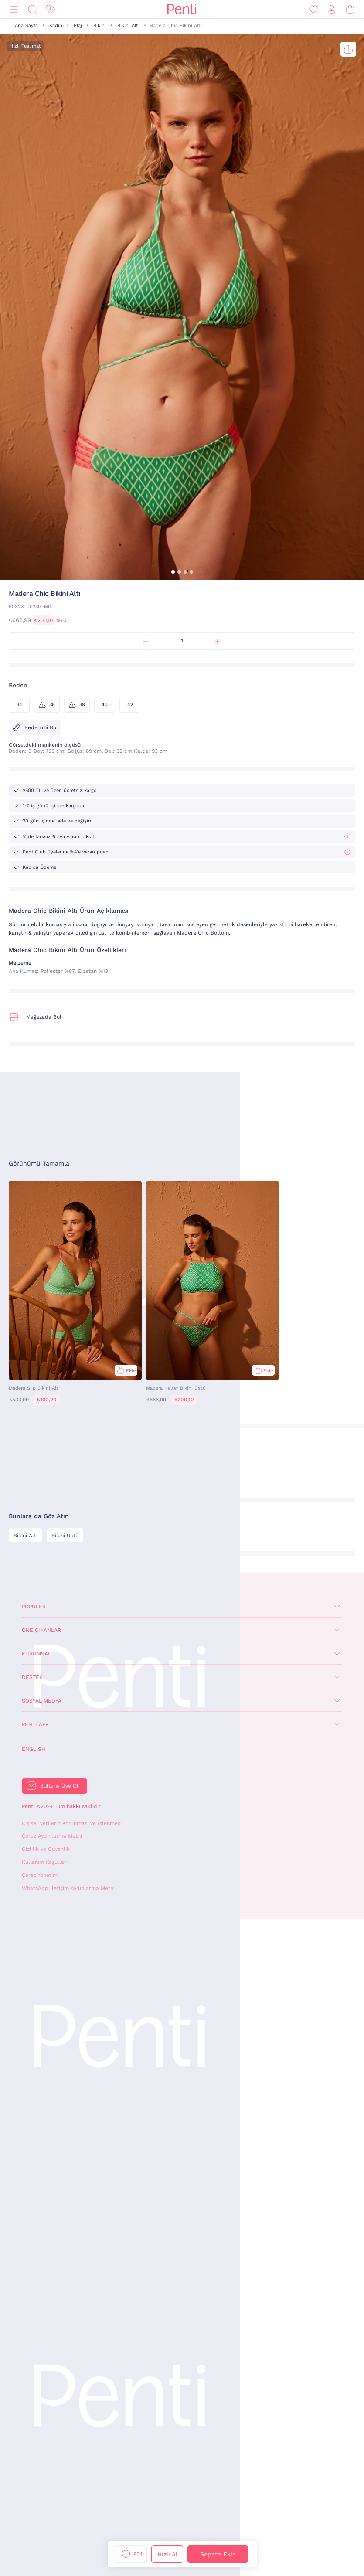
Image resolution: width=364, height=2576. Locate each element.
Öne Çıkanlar (41, 1630)
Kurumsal (36, 1654)
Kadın (55, 25)
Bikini (99, 25)
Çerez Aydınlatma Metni (52, 1836)
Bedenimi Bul (35, 727)
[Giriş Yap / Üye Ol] (332, 9)
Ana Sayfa (26, 25)
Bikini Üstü (64, 1536)
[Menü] (14, 9)
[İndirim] (50, 9)
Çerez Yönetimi (40, 1875)
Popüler (34, 1607)
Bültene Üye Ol (59, 1786)
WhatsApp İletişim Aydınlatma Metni (68, 1888)
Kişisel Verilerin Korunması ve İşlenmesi (72, 1823)
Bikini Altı (128, 25)
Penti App (35, 1724)
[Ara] (32, 9)
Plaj (78, 25)
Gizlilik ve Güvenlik (46, 1849)
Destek (32, 1677)
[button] (173, 572)
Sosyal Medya (41, 1701)
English (33, 1749)
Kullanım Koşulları (45, 1862)
